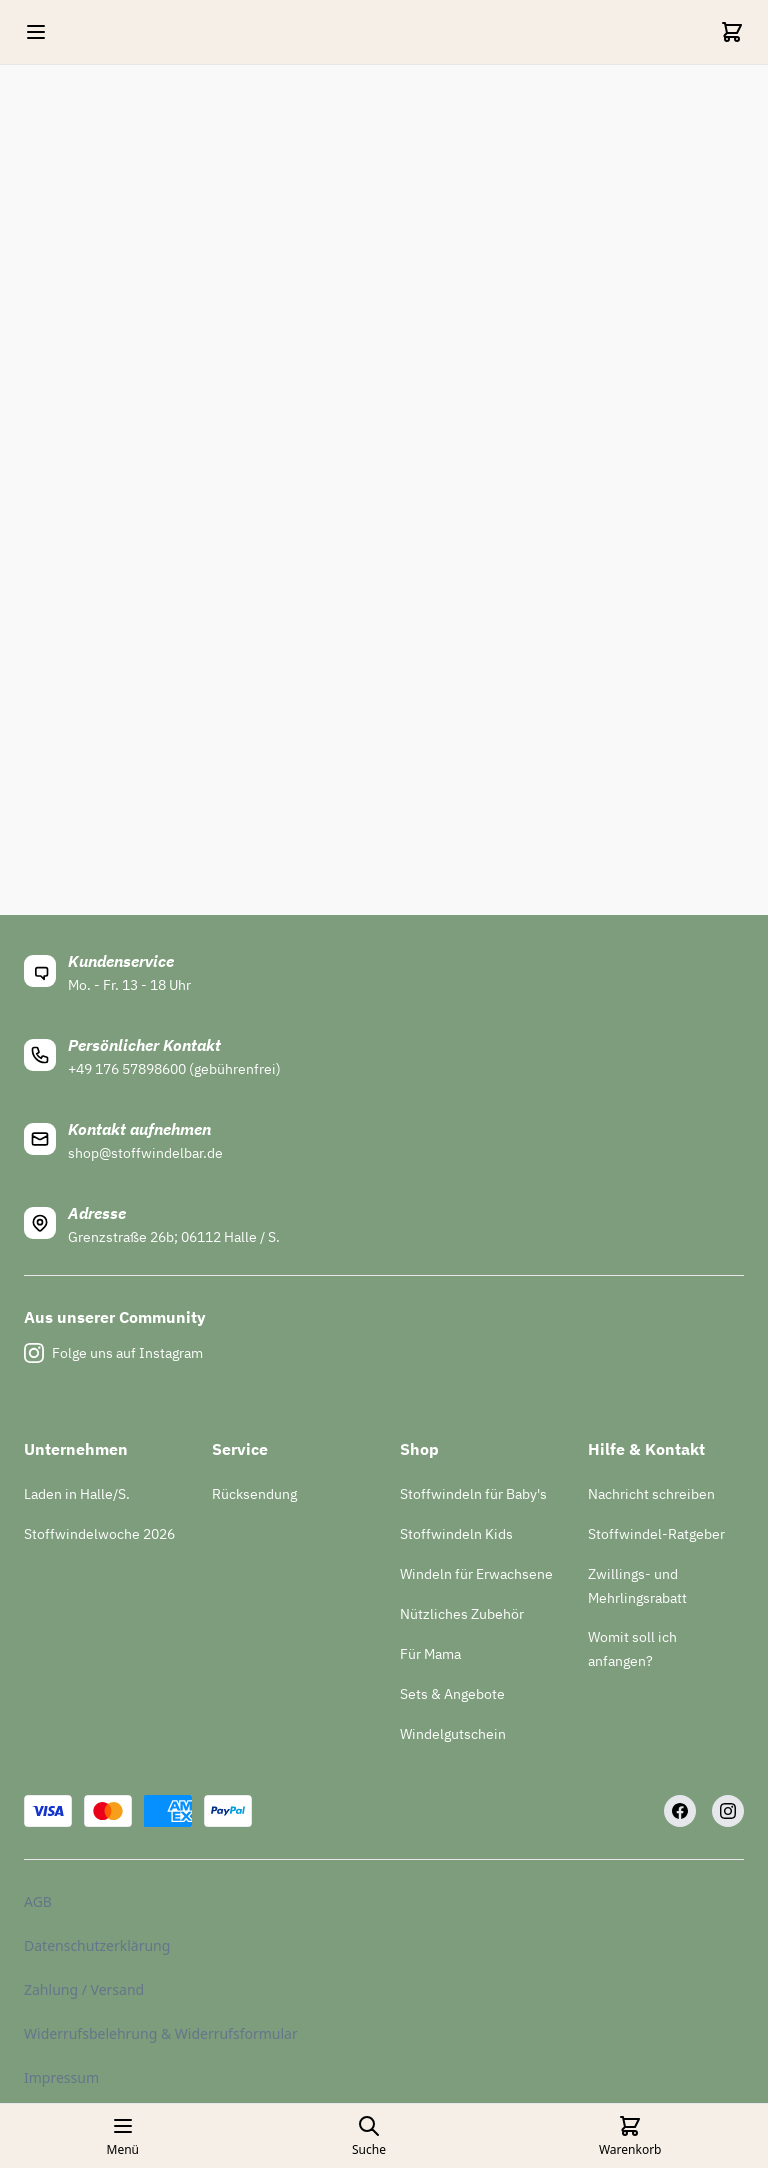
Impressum (61, 2077)
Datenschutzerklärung (97, 1945)
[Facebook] (680, 1811)
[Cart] (732, 32)
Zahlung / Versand (84, 1989)
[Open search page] (369, 2136)
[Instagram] (728, 1811)
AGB (38, 1901)
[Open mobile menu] (36, 32)
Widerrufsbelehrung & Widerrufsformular (161, 2033)
